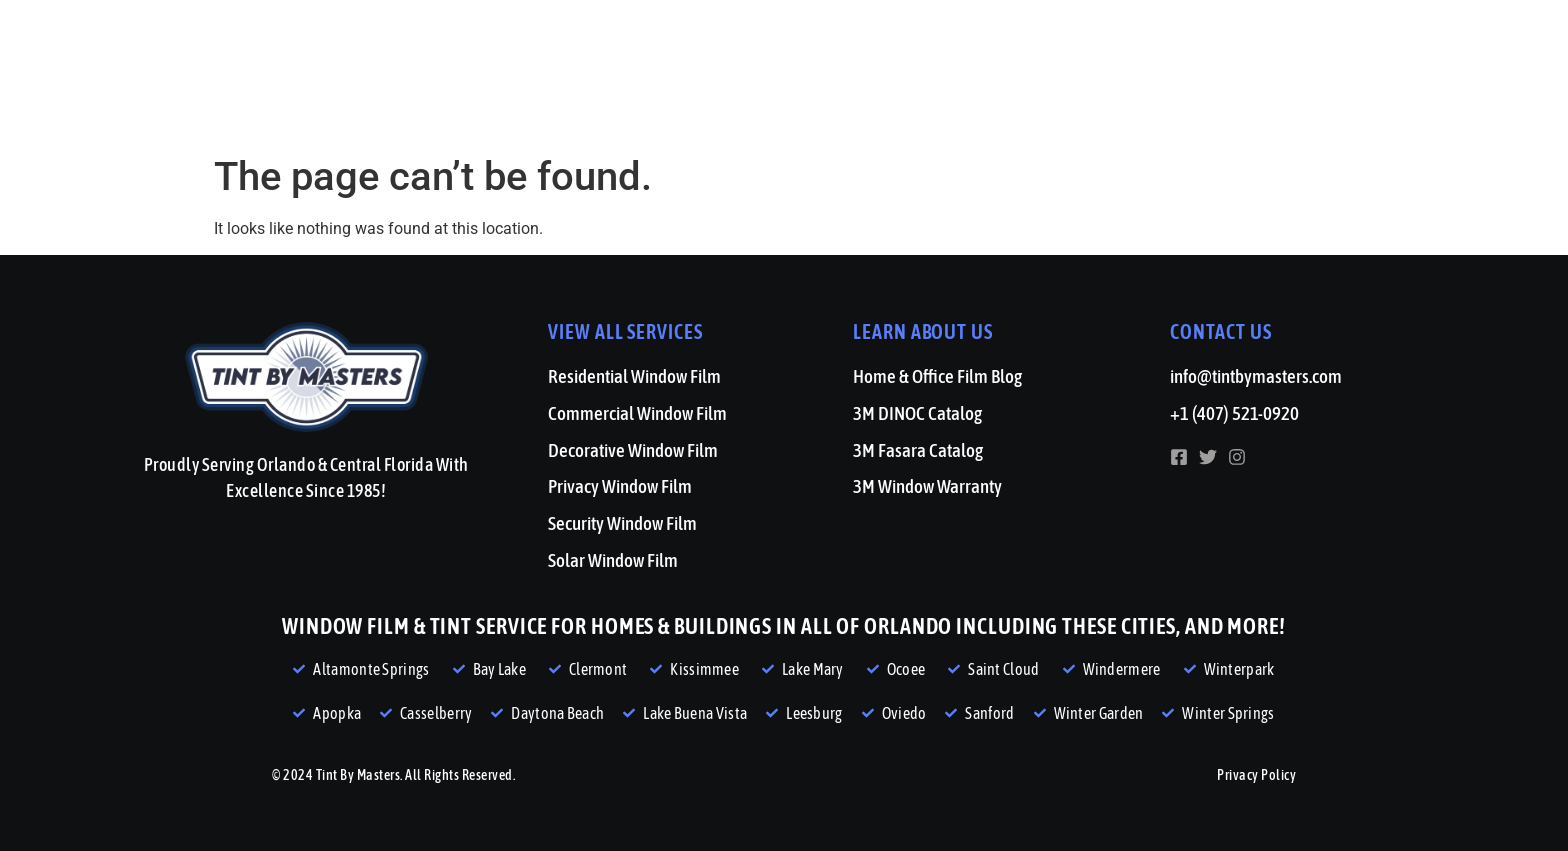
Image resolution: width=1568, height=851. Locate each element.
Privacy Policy (1256, 775)
